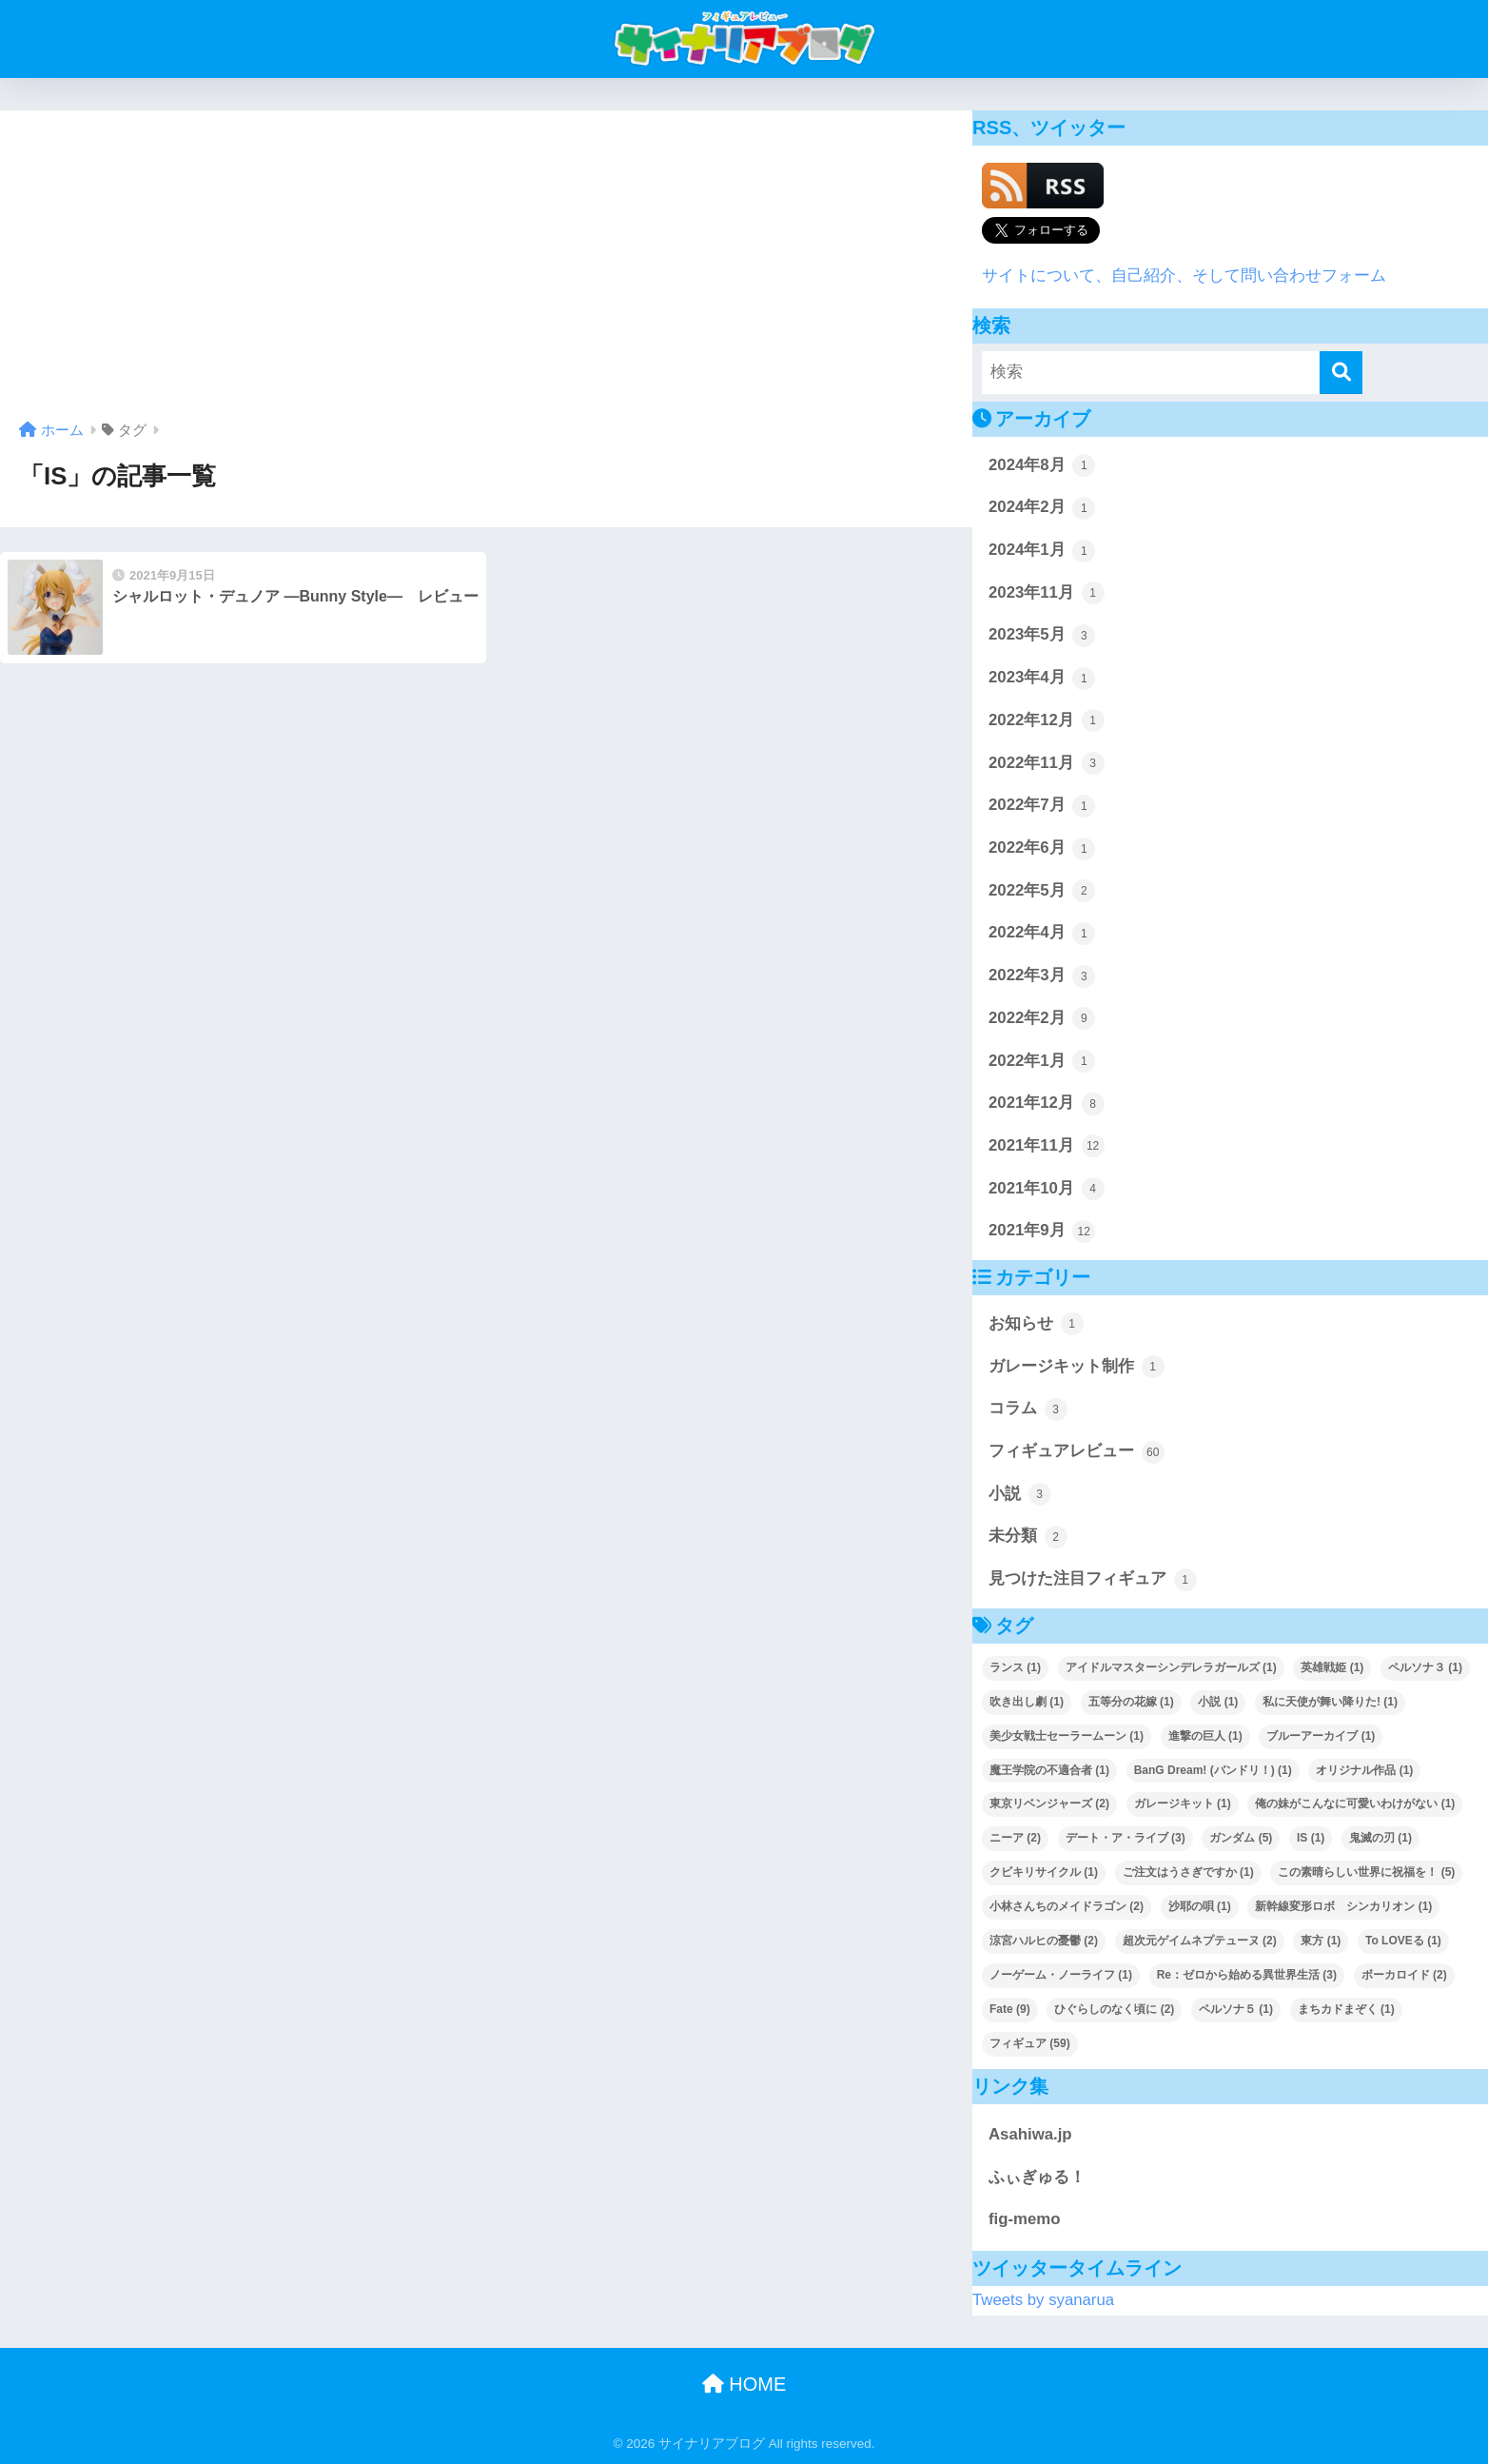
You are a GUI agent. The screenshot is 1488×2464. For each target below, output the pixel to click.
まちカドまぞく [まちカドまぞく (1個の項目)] (1346, 2009)
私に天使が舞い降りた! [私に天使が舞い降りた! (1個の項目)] (1330, 1701)
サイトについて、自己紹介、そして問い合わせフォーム (1184, 275)
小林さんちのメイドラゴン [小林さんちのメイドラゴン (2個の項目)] (1066, 1906)
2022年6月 (1042, 849)
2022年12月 (1047, 720)
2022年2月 (1042, 1018)
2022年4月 (1042, 933)
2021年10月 (1047, 1188)
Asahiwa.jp (1030, 2134)
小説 (1020, 1494)
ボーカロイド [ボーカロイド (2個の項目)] (1404, 1974)
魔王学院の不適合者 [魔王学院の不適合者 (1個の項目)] (1049, 1770)
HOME (744, 2384)
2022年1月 (1042, 1061)
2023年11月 (1047, 593)
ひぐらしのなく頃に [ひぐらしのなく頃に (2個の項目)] (1114, 2009)
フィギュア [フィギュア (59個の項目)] (1029, 2043)
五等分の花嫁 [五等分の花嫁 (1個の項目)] (1131, 1701)
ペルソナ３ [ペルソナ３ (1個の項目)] (1425, 1667)
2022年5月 (1042, 890)
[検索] (1341, 372)
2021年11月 (1047, 1145)
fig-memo (1024, 2219)
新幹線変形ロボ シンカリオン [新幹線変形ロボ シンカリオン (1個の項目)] (1343, 1906)
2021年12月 (1047, 1104)
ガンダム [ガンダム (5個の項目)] (1240, 1837)
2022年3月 (1042, 976)
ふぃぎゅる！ (1037, 2177)
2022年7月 (1042, 806)
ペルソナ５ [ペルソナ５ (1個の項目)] (1236, 2009)
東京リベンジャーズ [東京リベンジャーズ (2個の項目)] (1049, 1803)
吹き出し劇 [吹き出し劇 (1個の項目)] (1026, 1701)
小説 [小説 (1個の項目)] (1218, 1701)
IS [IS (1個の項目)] (1310, 1837)
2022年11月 (1047, 763)
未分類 (1028, 1537)
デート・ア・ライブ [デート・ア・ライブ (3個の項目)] (1125, 1837)
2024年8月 (1042, 465)
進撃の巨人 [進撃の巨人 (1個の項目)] (1205, 1736)
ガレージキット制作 (1077, 1366)
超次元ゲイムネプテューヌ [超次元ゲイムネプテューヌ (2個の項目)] (1200, 1940)
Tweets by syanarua (1043, 2300)
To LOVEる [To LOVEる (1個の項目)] (1403, 1940)
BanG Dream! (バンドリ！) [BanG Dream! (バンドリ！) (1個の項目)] (1213, 1770)
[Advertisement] (486, 272)
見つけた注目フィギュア (1093, 1579)
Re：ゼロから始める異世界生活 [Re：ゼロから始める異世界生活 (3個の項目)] (1247, 1974)
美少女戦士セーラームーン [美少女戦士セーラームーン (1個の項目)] (1066, 1736)
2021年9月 (1042, 1231)
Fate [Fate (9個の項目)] (1009, 2009)
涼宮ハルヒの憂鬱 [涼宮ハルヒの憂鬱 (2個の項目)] (1043, 1940)
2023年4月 (1042, 678)
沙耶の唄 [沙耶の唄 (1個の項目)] (1199, 1906)
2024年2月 (1042, 508)
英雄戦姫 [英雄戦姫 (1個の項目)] (1332, 1667)
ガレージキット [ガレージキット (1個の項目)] (1182, 1803)
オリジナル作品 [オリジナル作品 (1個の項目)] (1364, 1770)
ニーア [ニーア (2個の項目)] (1015, 1837)
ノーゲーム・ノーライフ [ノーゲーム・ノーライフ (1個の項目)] (1060, 1974)
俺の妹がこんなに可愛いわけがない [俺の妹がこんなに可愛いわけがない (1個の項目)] (1355, 1803)
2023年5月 (1042, 635)
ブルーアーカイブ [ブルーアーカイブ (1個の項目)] (1320, 1736)
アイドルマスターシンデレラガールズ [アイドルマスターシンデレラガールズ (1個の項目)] (1171, 1667)
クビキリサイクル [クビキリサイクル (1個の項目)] (1043, 1872)
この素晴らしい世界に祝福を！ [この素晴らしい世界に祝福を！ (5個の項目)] (1366, 1872)
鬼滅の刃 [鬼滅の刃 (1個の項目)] (1380, 1837)
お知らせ (1036, 1323)
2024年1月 (1042, 551)
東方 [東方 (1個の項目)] (1321, 1940)
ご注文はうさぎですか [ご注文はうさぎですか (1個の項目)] (1188, 1872)
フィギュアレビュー (1077, 1452)
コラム (1028, 1409)
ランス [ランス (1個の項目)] (1015, 1667)
